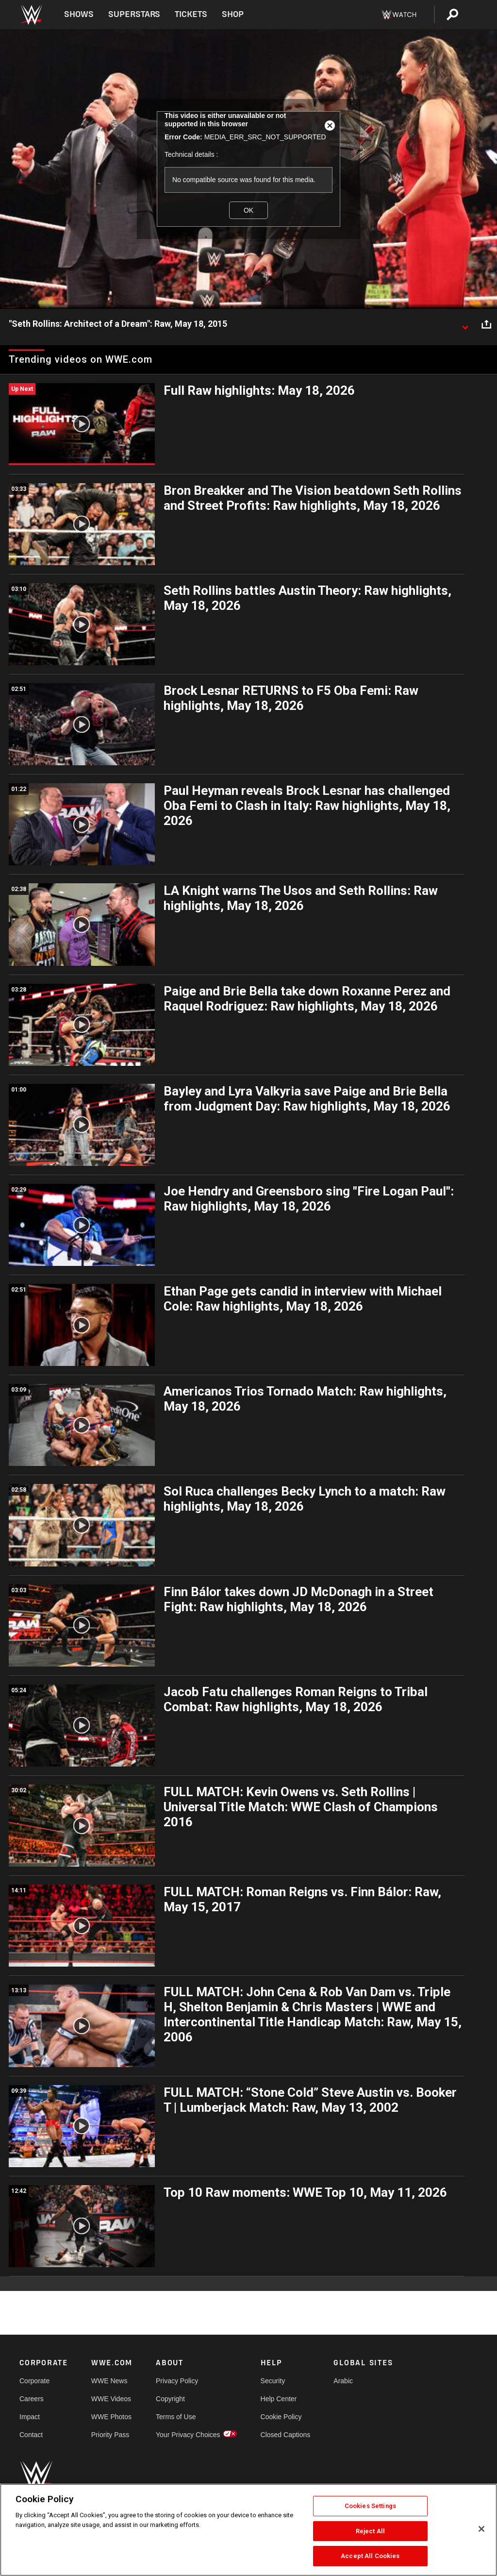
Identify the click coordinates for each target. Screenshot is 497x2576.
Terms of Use (176, 2417)
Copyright (170, 2399)
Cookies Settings (370, 2505)
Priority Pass (110, 2435)
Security (273, 2381)
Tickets (191, 14)
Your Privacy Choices (188, 2435)
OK (248, 210)
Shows (79, 14)
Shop (233, 14)
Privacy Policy (177, 2381)
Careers (31, 2399)
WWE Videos (111, 2399)
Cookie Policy (281, 2417)
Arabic (343, 2381)
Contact (31, 2435)
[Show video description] (465, 324)
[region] (248, 2530)
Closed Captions (286, 2435)
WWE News (109, 2381)
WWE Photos (111, 2417)
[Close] (481, 2529)
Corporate (34, 2381)
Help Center (279, 2399)
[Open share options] (486, 324)
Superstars (134, 14)
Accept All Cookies (370, 2555)
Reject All (370, 2531)
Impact (29, 2417)
